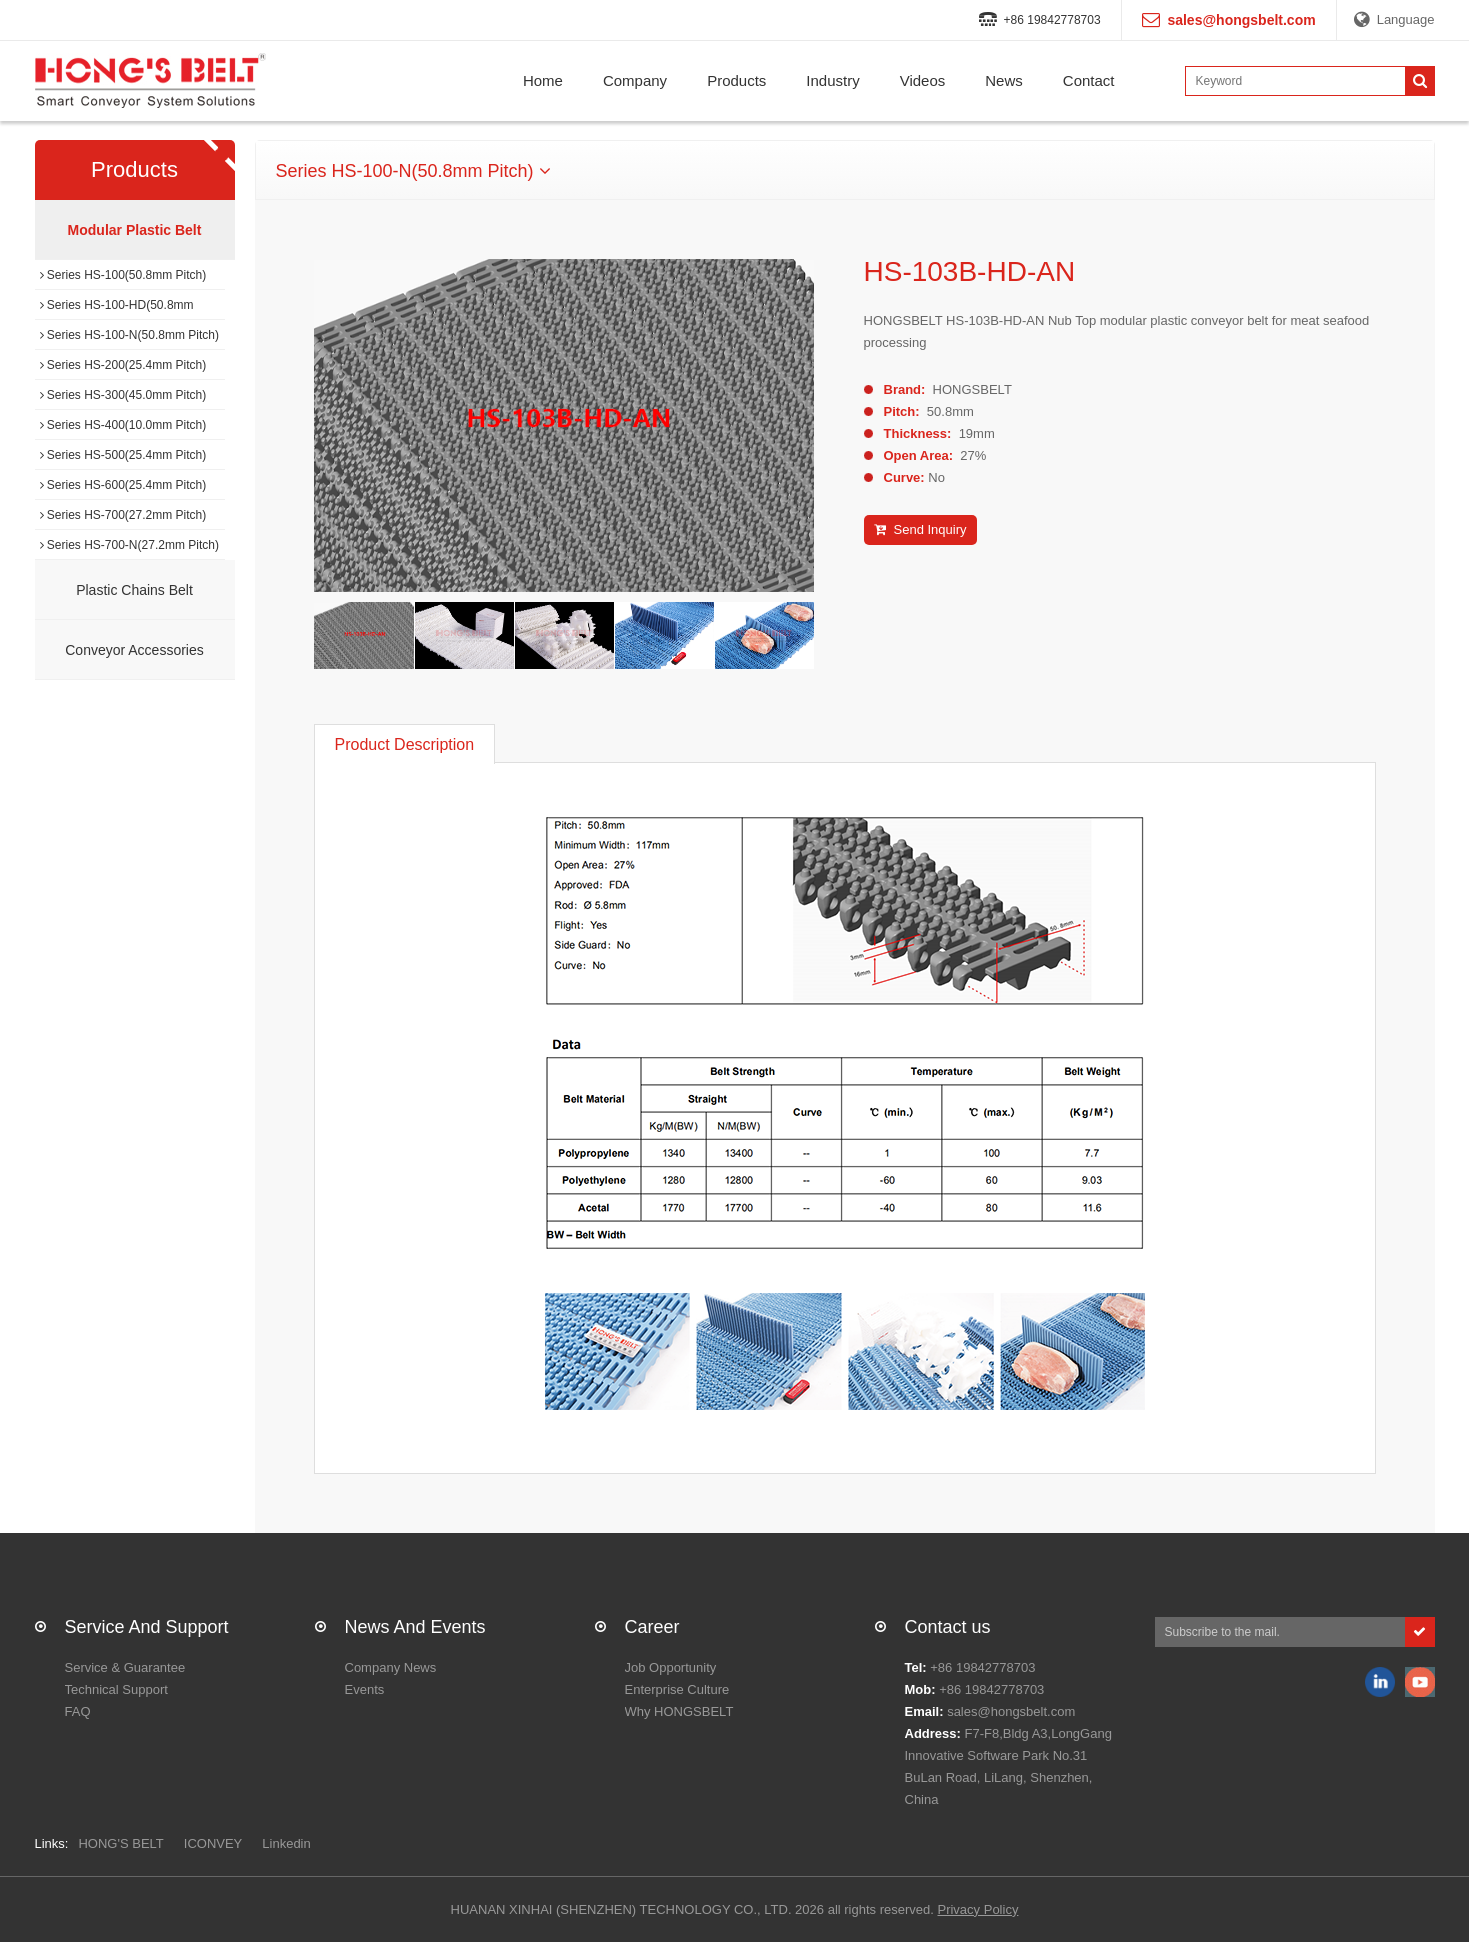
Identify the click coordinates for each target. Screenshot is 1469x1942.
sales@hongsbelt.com (1011, 1711)
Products (736, 80)
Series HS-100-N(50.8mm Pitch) (129, 335)
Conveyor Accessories (134, 650)
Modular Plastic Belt (135, 230)
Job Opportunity (671, 1667)
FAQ (78, 1711)
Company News (391, 1667)
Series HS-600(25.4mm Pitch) (123, 485)
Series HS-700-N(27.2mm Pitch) (129, 545)
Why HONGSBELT (679, 1711)
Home (543, 80)
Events (365, 1689)
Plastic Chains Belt (134, 590)
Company (635, 80)
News (1004, 80)
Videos (923, 80)
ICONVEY (213, 1843)
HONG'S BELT (120, 1843)
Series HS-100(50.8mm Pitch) (123, 275)
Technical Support (116, 1689)
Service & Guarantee (125, 1667)
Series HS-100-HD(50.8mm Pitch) (117, 309)
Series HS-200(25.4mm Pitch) (123, 365)
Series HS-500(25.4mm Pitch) (123, 455)
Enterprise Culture (677, 1689)
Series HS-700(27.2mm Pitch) (123, 515)
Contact (1089, 80)
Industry (832, 80)
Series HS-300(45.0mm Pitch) (123, 395)
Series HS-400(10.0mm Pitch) (123, 425)
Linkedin (286, 1843)
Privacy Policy (977, 1909)
